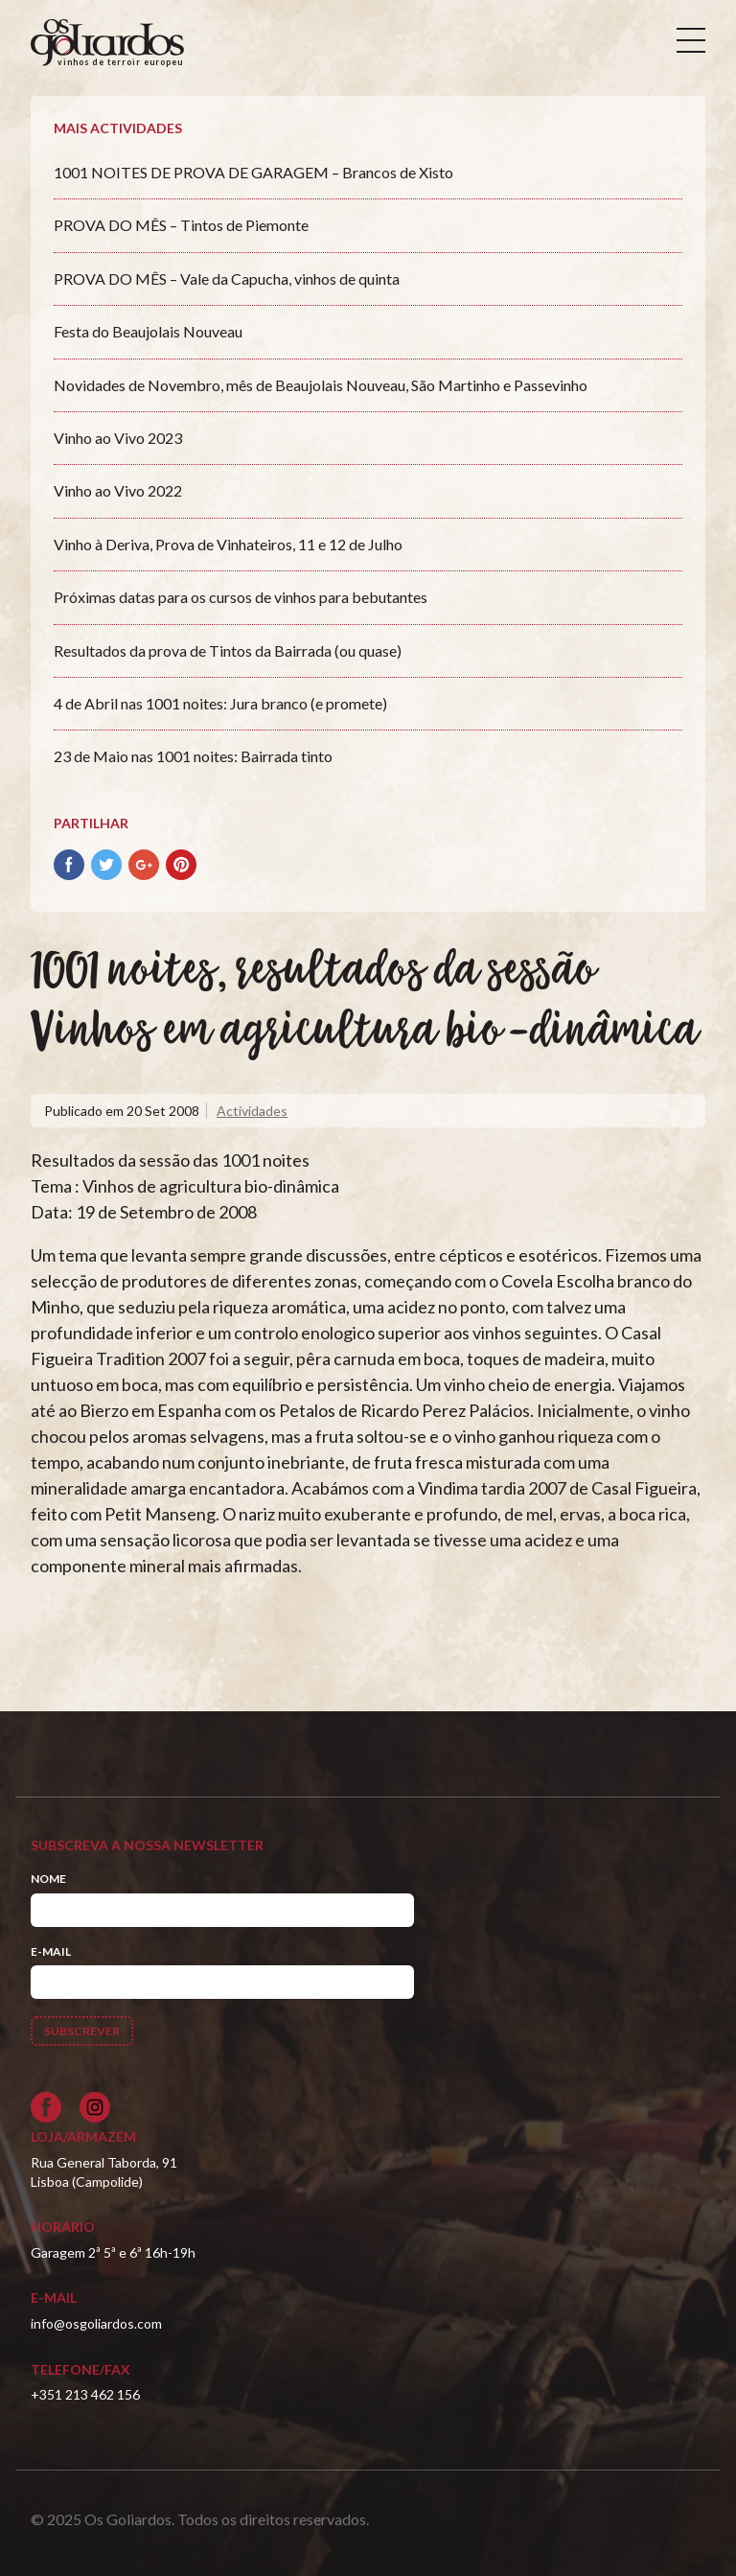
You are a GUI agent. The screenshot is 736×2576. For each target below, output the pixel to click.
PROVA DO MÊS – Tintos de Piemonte (181, 225)
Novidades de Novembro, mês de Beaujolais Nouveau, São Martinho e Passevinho (320, 385)
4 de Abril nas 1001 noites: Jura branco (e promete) (220, 703)
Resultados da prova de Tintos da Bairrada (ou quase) (228, 650)
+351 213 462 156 (85, 2394)
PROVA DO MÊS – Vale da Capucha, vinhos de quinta (227, 278)
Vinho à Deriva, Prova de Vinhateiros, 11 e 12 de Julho (228, 544)
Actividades (252, 1110)
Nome (48, 1878)
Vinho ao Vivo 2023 (118, 438)
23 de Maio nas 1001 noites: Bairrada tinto (193, 756)
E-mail (51, 1951)
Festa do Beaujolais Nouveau (148, 331)
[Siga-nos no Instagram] (95, 2107)
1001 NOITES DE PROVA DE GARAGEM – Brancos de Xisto (253, 172)
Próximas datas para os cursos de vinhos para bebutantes (240, 597)
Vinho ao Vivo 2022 (118, 490)
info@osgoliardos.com (96, 2323)
